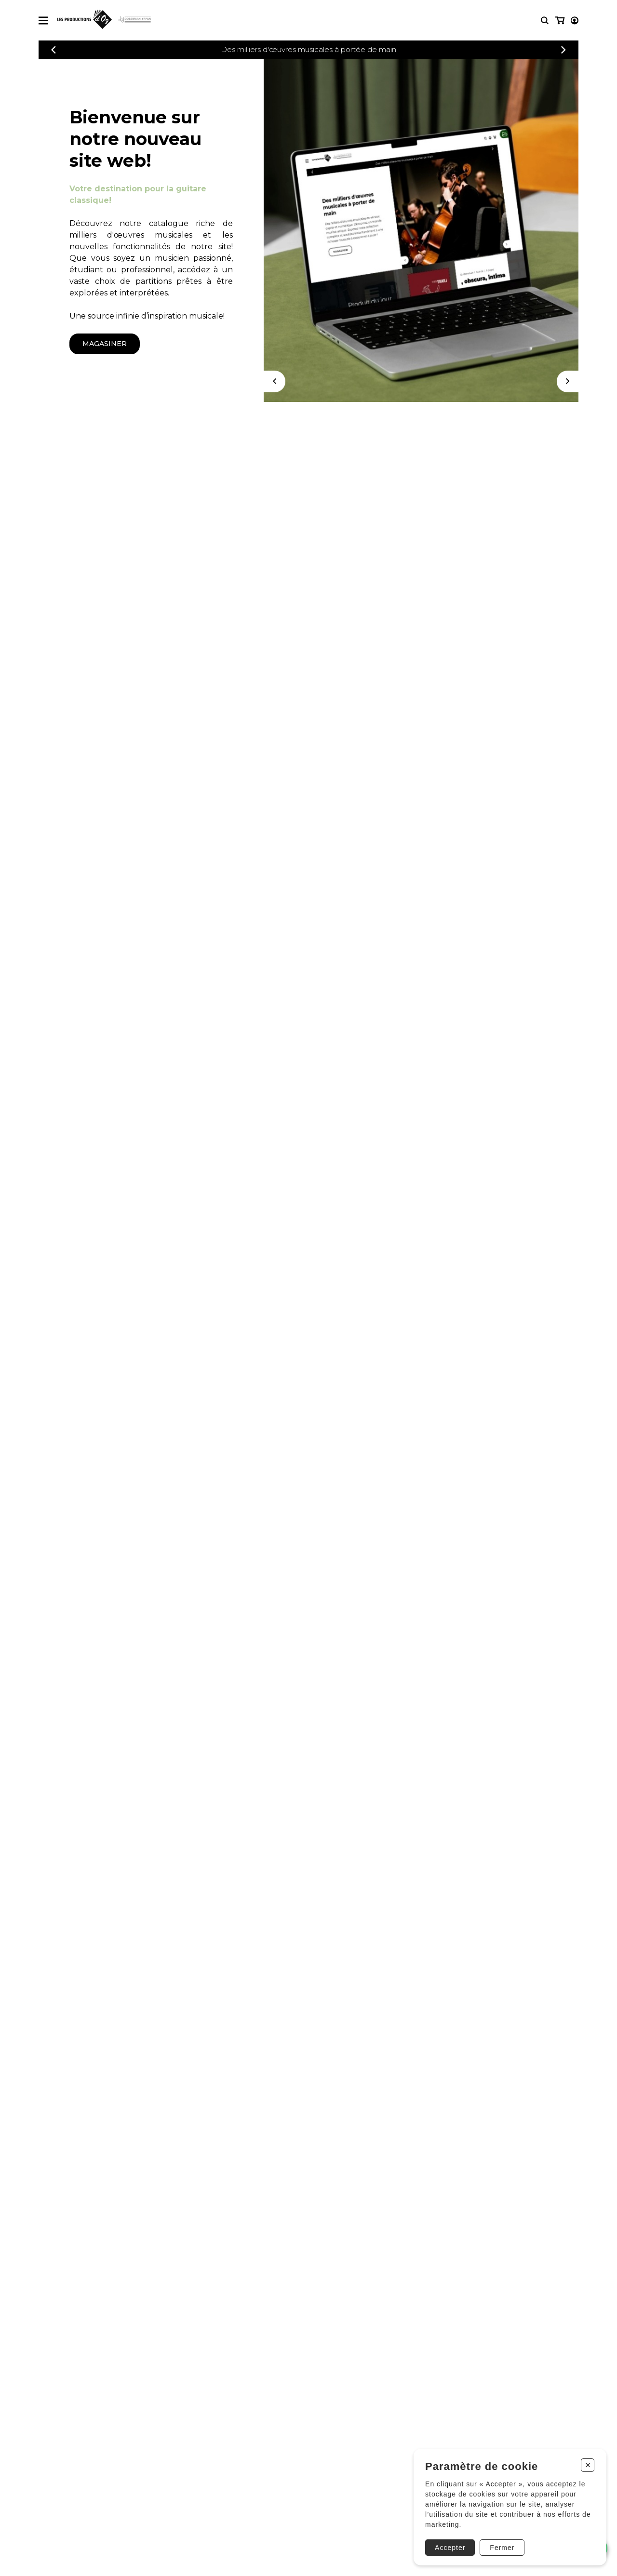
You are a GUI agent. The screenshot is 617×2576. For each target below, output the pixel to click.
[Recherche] (545, 20)
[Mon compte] (559, 20)
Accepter (449, 2545)
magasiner (104, 343)
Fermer (501, 2545)
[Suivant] (567, 381)
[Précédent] (53, 49)
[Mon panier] (573, 20)
